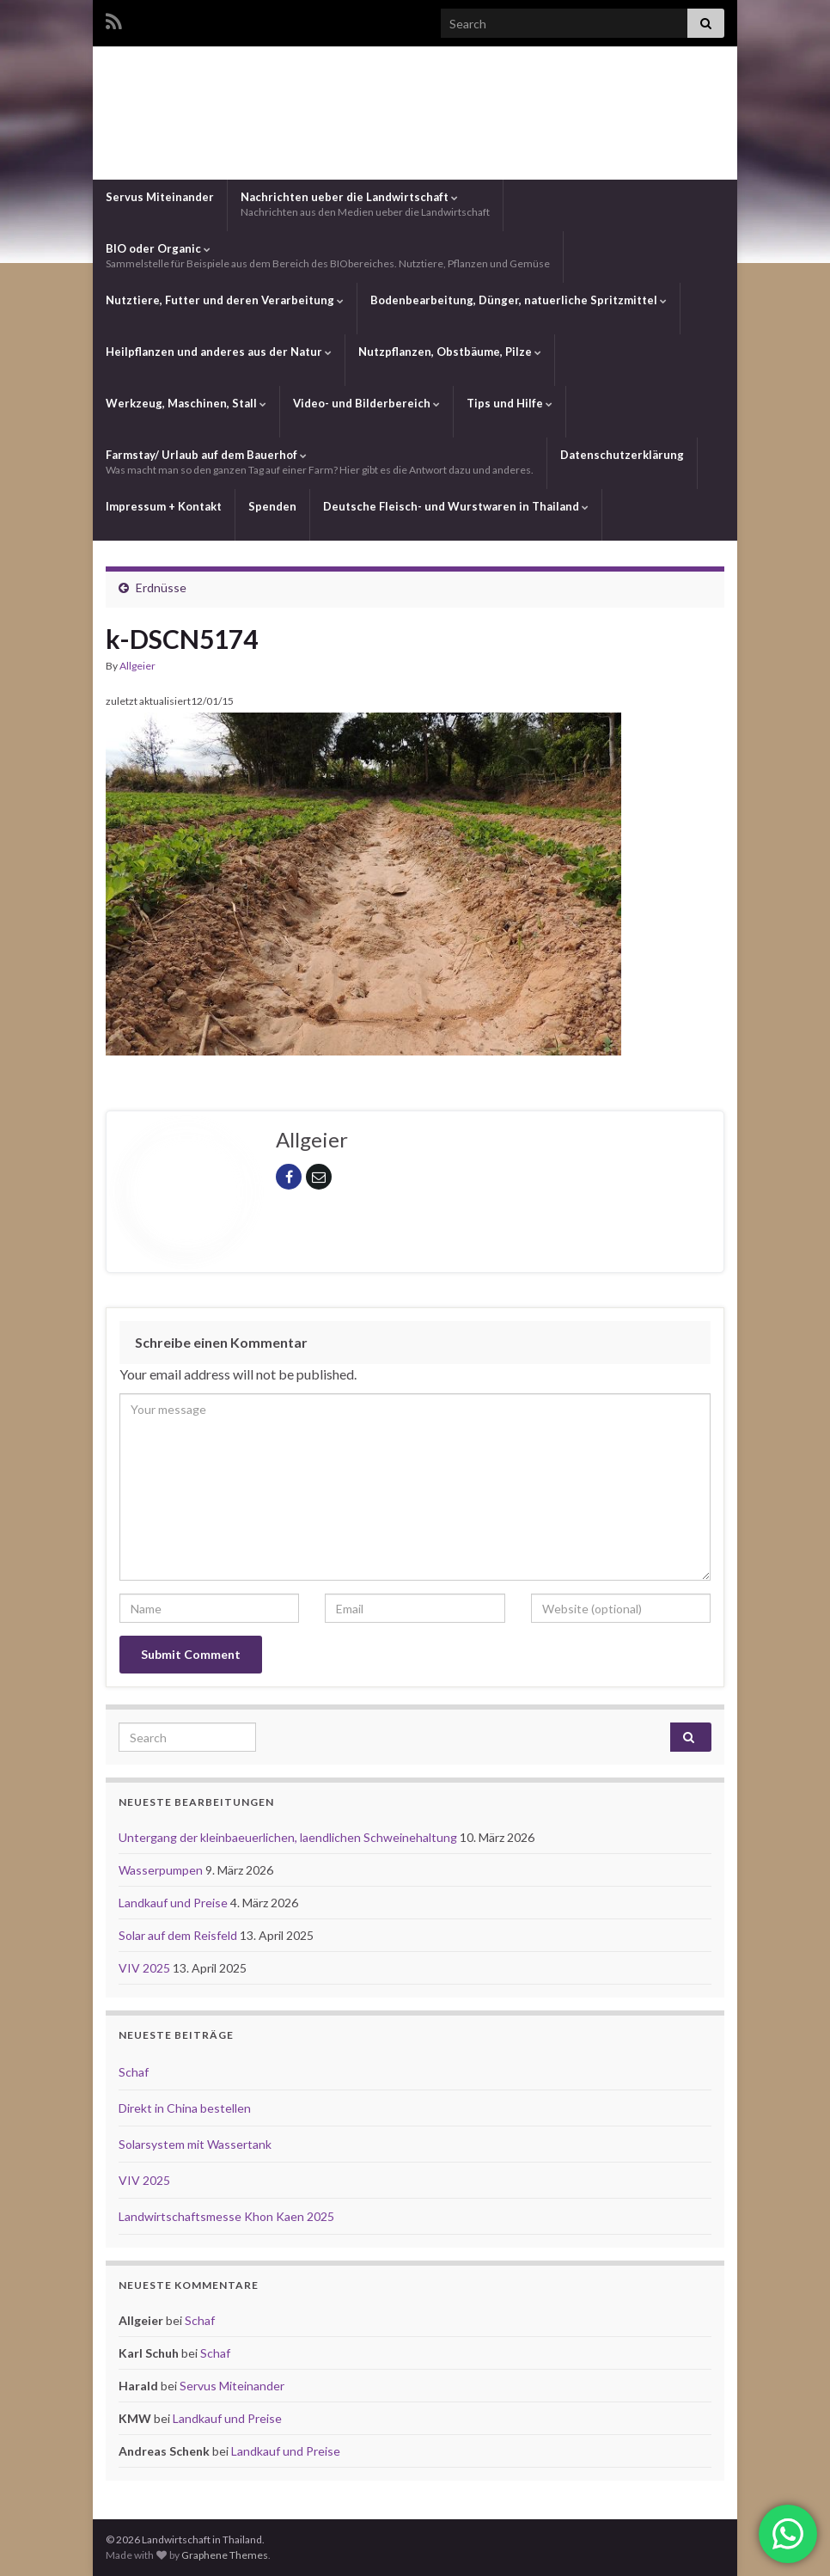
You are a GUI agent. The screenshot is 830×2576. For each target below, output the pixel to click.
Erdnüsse (161, 587)
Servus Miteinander (160, 197)
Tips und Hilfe (509, 403)
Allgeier (137, 665)
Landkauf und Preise (174, 1902)
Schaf (134, 2072)
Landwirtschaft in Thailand (415, 110)
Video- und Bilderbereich (366, 403)
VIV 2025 (146, 1968)
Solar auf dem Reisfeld (179, 1935)
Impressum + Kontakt (164, 506)
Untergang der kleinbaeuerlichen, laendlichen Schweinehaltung (289, 1837)
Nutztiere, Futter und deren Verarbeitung (225, 300)
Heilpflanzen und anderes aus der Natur (219, 351)
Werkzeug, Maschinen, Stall (186, 403)
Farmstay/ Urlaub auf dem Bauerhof (320, 462)
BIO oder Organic (328, 256)
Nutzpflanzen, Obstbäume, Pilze (449, 351)
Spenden (272, 506)
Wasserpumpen (162, 1870)
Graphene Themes (224, 2554)
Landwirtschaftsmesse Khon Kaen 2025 (226, 2216)
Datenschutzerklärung (622, 455)
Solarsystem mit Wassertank (195, 2144)
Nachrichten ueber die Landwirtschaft (365, 204)
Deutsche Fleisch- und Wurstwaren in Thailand (456, 506)
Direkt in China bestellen (185, 2108)
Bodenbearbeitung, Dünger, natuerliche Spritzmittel (518, 300)
